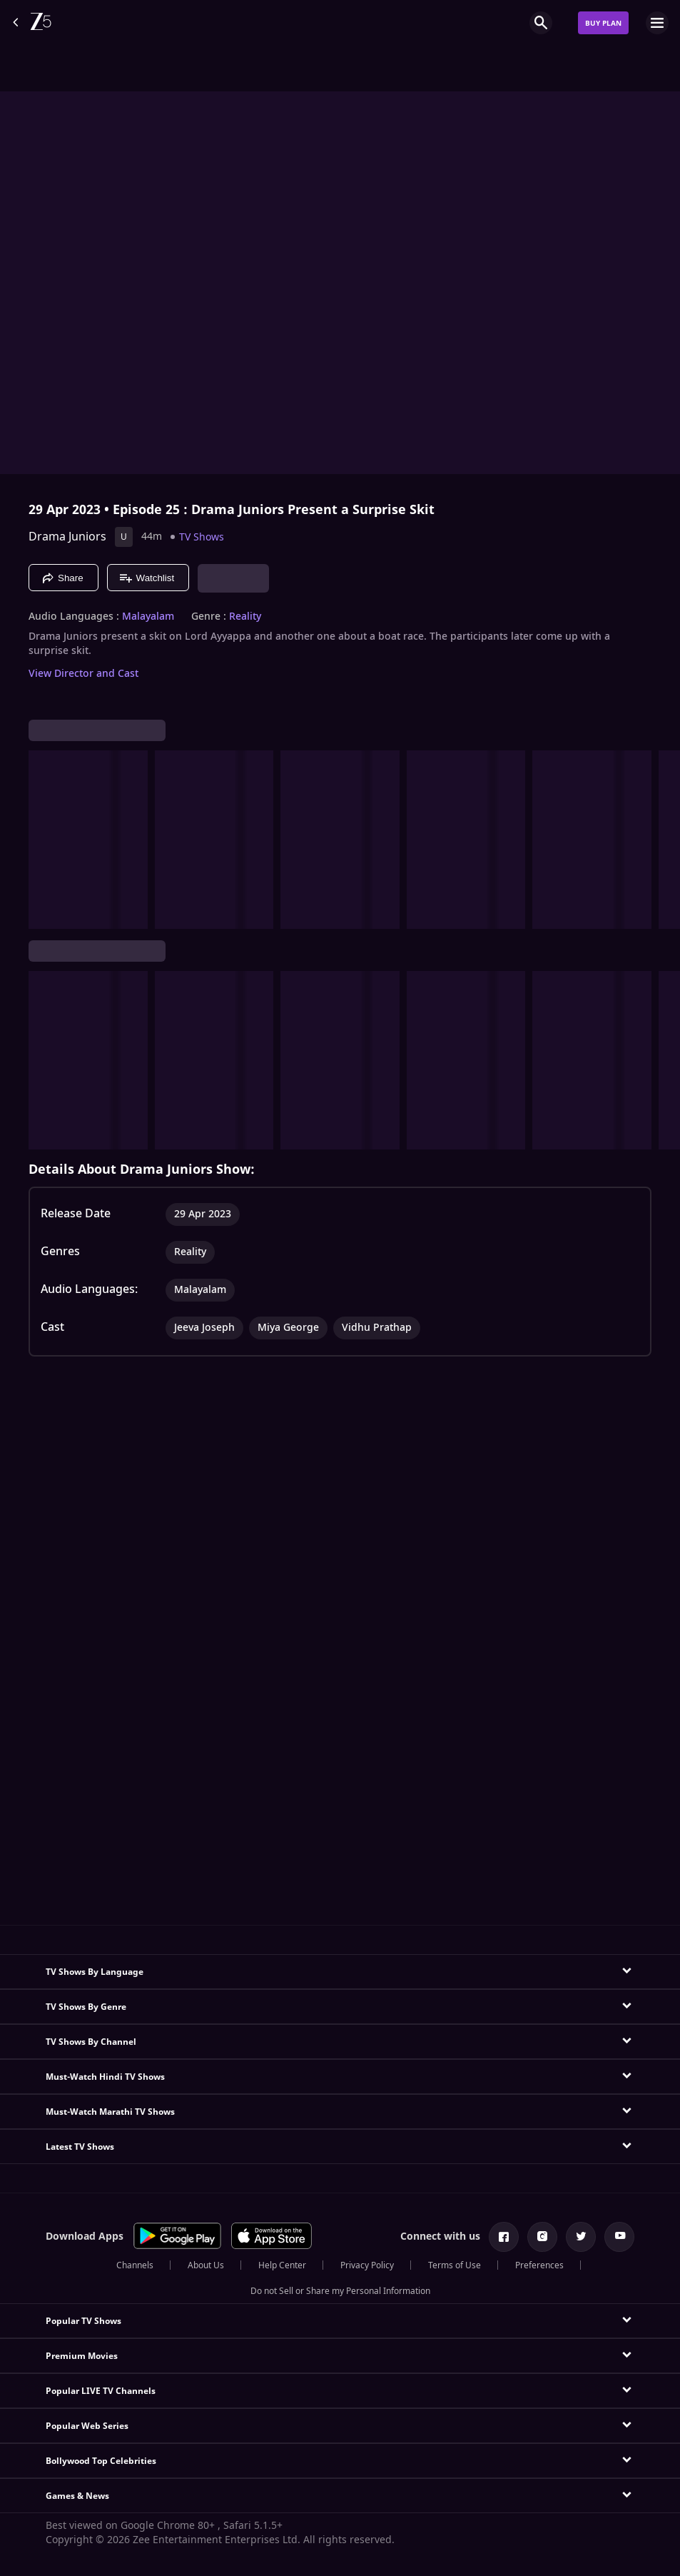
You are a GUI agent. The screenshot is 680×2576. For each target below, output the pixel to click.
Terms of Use (454, 2265)
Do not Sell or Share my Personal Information (340, 2291)
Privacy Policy (367, 2265)
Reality (245, 617)
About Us (206, 2265)
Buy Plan (603, 23)
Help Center (282, 2265)
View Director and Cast (83, 673)
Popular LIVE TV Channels (101, 2391)
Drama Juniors (67, 536)
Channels (134, 2265)
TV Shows (201, 537)
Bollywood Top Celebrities (101, 2461)
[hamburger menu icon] (657, 22)
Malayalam (148, 617)
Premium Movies (82, 2356)
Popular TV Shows (83, 2321)
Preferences (539, 2265)
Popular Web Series (87, 2426)
